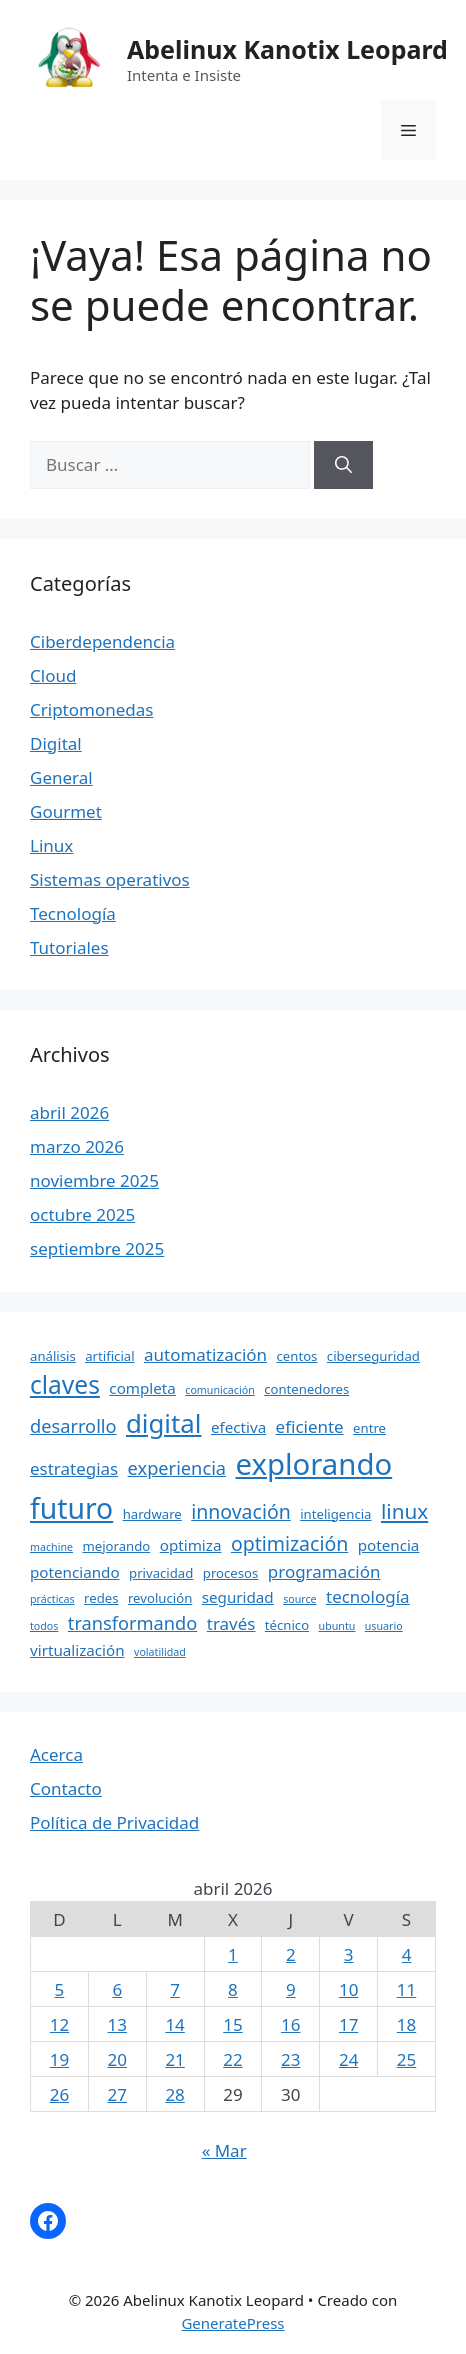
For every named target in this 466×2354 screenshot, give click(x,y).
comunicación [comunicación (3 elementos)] (219, 1390)
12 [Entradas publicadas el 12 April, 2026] (59, 2024)
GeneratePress (232, 2323)
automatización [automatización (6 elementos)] (205, 1354)
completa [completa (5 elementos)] (142, 1388)
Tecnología (73, 913)
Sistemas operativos (110, 879)
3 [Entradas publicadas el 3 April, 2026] (349, 1954)
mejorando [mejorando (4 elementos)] (116, 1546)
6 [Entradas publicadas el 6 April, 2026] (117, 1989)
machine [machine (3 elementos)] (51, 1547)
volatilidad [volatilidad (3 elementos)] (160, 1652)
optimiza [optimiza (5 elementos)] (191, 1545)
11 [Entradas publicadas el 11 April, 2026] (406, 1989)
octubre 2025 (82, 1214)
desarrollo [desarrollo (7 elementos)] (73, 1426)
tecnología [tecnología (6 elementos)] (368, 1596)
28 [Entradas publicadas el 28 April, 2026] (174, 2094)
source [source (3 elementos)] (299, 1599)
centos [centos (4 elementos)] (296, 1356)
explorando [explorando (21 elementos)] (313, 1464)
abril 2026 (69, 1112)
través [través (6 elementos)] (231, 1623)
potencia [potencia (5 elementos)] (389, 1545)
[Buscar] (343, 465)
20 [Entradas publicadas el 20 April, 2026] (117, 2059)
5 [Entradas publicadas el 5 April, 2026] (60, 1989)
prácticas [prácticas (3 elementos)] (52, 1599)
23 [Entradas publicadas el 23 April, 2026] (290, 2059)
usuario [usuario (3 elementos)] (384, 1626)
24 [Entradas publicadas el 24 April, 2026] (348, 2059)
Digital (56, 743)
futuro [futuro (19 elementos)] (71, 1508)
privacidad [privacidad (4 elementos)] (161, 1573)
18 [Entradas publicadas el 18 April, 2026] (406, 2024)
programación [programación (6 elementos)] (324, 1571)
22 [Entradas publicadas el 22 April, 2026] (232, 2059)
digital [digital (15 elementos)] (163, 1423)
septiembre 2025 (97, 1248)
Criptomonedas (91, 709)
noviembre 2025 (94, 1180)
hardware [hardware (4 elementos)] (152, 1514)
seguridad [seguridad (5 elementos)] (238, 1597)
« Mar (224, 2150)
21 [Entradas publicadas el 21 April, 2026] (174, 2059)
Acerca (56, 1754)
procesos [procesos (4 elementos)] (231, 1573)
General (61, 777)
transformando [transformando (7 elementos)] (133, 1623)
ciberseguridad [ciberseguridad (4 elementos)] (373, 1356)
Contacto (66, 1788)
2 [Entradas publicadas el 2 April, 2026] (291, 1954)
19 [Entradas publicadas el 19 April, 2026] (59, 2059)
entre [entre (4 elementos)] (369, 1428)
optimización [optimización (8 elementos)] (289, 1543)
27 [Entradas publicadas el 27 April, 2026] (117, 2094)
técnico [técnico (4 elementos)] (287, 1625)
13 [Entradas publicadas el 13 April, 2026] (117, 2024)
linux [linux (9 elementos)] (404, 1511)
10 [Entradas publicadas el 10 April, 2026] (348, 1989)
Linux (51, 845)
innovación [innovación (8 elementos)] (241, 1511)
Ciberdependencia (102, 641)
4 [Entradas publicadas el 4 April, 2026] (407, 1954)
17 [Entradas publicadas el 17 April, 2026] (348, 2024)
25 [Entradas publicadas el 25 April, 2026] (406, 2059)
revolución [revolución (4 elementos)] (160, 1598)
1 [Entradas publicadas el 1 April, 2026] (233, 1954)
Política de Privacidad (114, 1822)
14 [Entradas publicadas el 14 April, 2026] (174, 2024)
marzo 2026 (77, 1146)
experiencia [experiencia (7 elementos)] (177, 1468)
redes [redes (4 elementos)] (101, 1598)
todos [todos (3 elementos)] (44, 1626)
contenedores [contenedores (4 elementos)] (306, 1389)
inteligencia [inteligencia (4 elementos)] (335, 1514)
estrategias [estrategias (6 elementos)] (74, 1468)
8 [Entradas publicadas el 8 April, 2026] (233, 1989)
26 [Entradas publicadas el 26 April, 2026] (59, 2094)
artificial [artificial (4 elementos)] (109, 1356)
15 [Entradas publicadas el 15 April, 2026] (232, 2024)
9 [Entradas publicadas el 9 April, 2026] (291, 1989)
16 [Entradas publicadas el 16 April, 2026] (290, 2024)
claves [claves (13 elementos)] (65, 1384)
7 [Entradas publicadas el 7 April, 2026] (175, 1989)
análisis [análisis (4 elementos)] (53, 1356)
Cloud (53, 675)
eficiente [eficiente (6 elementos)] (310, 1426)
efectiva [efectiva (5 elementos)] (238, 1427)
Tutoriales (69, 947)
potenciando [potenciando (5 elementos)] (75, 1572)
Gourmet (66, 811)
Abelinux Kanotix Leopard (287, 49)
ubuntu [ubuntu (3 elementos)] (337, 1626)
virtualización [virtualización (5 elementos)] (77, 1650)
